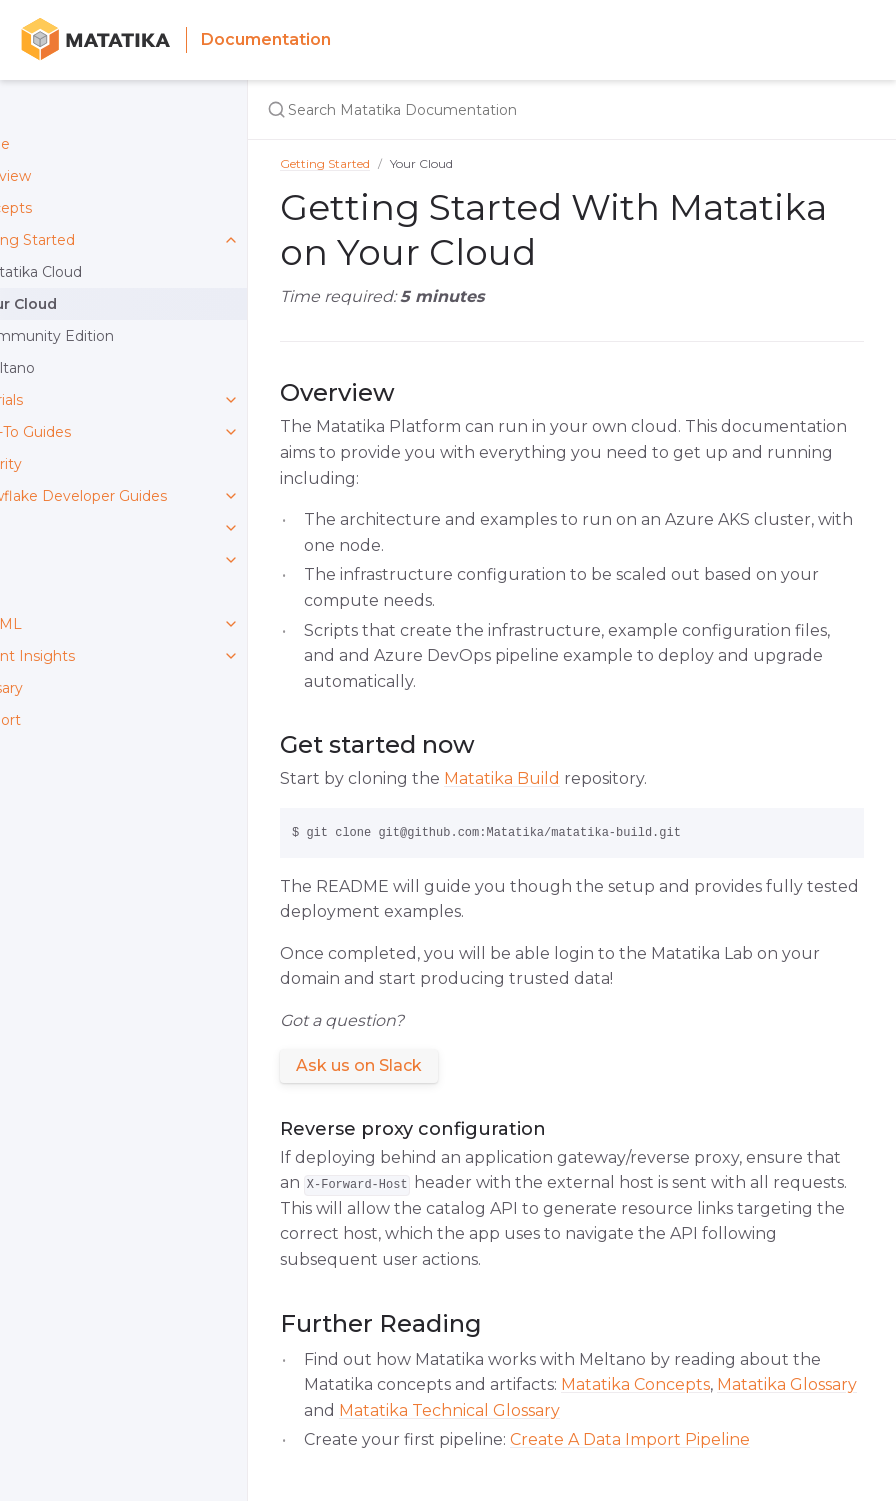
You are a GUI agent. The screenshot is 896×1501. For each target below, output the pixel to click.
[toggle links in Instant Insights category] (231, 656)
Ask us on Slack (359, 1065)
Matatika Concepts (635, 1384)
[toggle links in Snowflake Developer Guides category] (231, 496)
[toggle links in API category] (231, 528)
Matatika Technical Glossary (449, 1410)
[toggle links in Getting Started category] (231, 240)
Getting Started (325, 163)
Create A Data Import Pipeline (630, 1439)
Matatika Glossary (787, 1384)
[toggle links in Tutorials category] (231, 400)
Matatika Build (502, 778)
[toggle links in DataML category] (231, 624)
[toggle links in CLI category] (231, 560)
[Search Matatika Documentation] (516, 109)
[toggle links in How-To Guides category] (231, 432)
